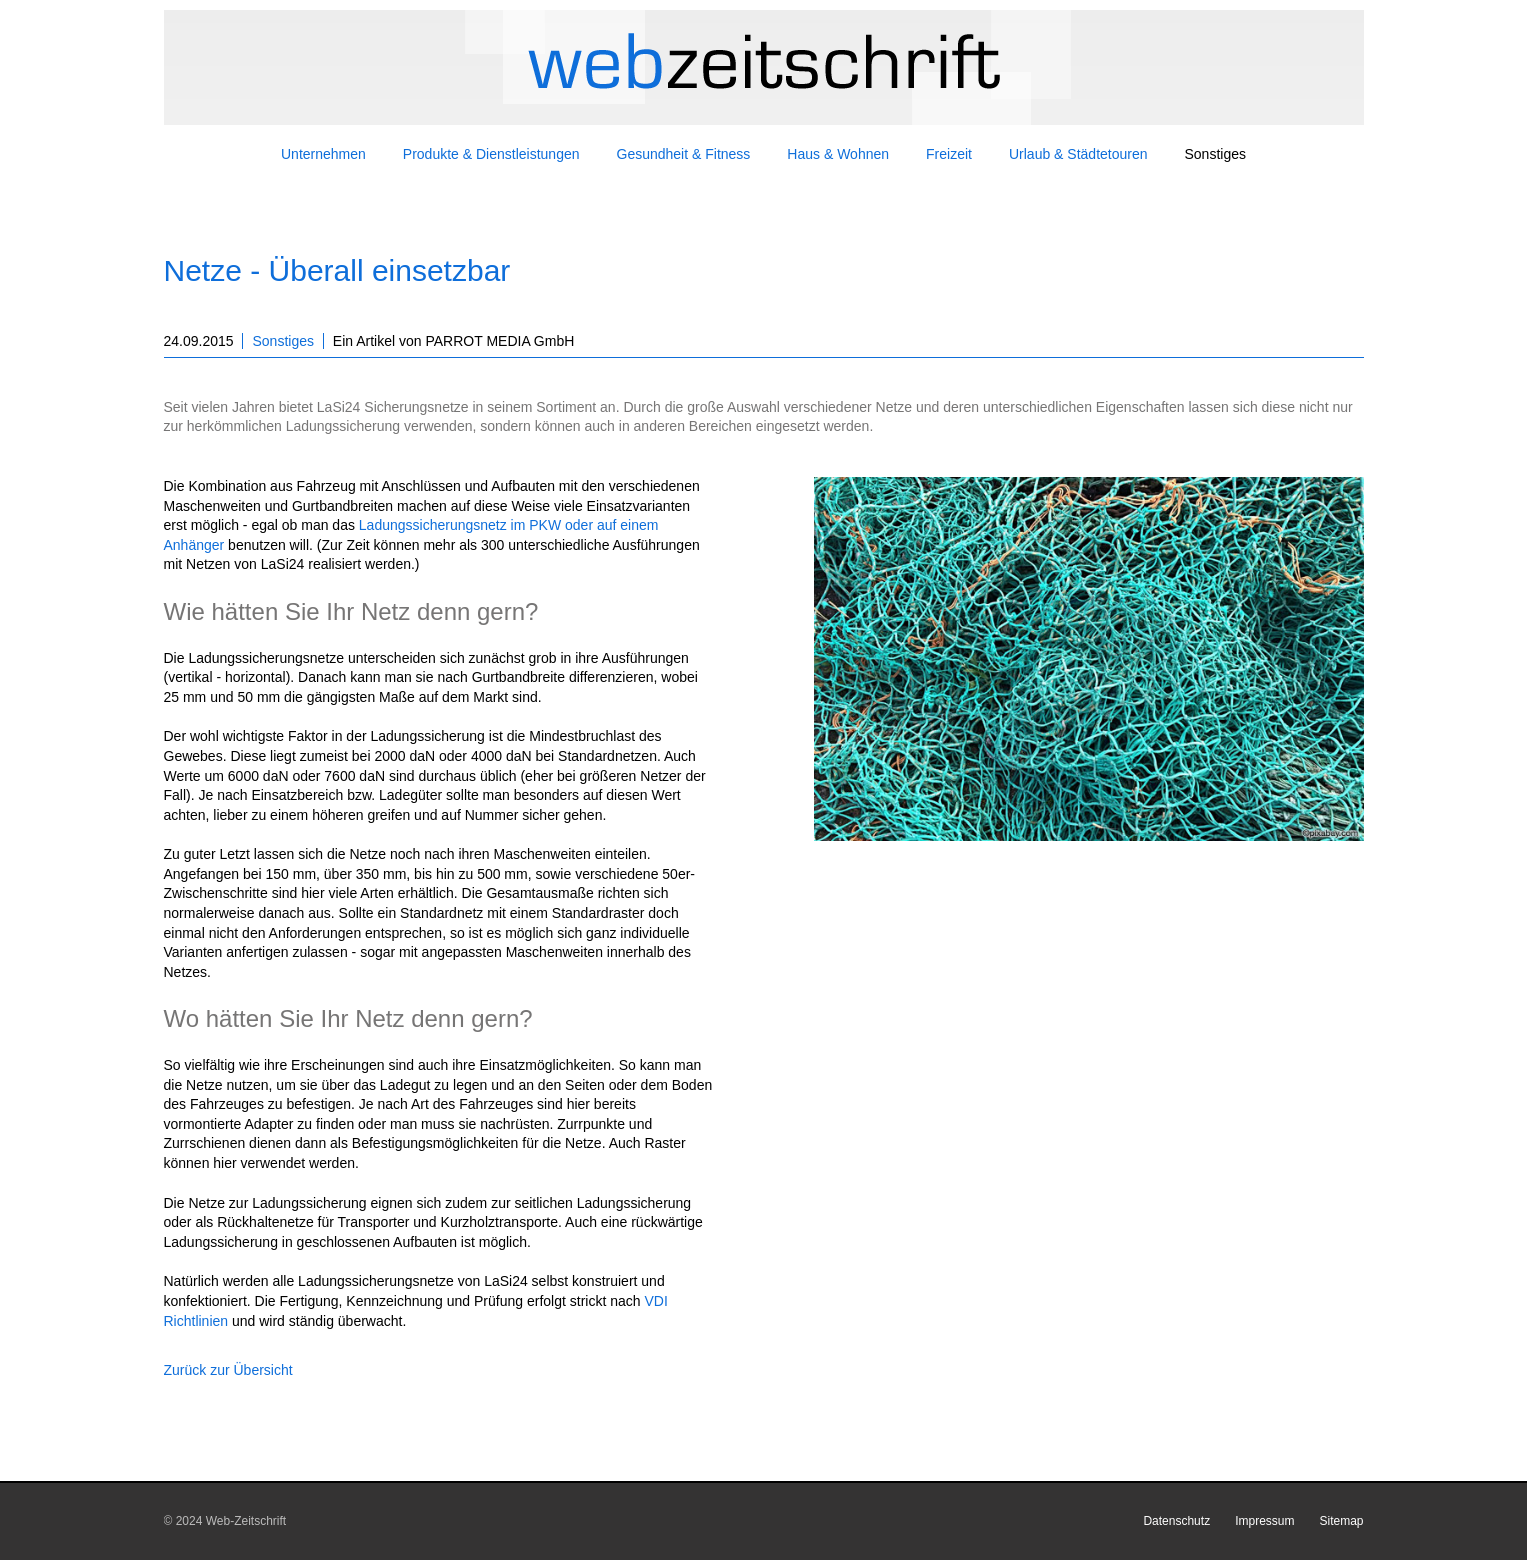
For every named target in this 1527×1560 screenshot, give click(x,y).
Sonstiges (282, 341)
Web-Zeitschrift (246, 1521)
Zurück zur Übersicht (228, 1370)
